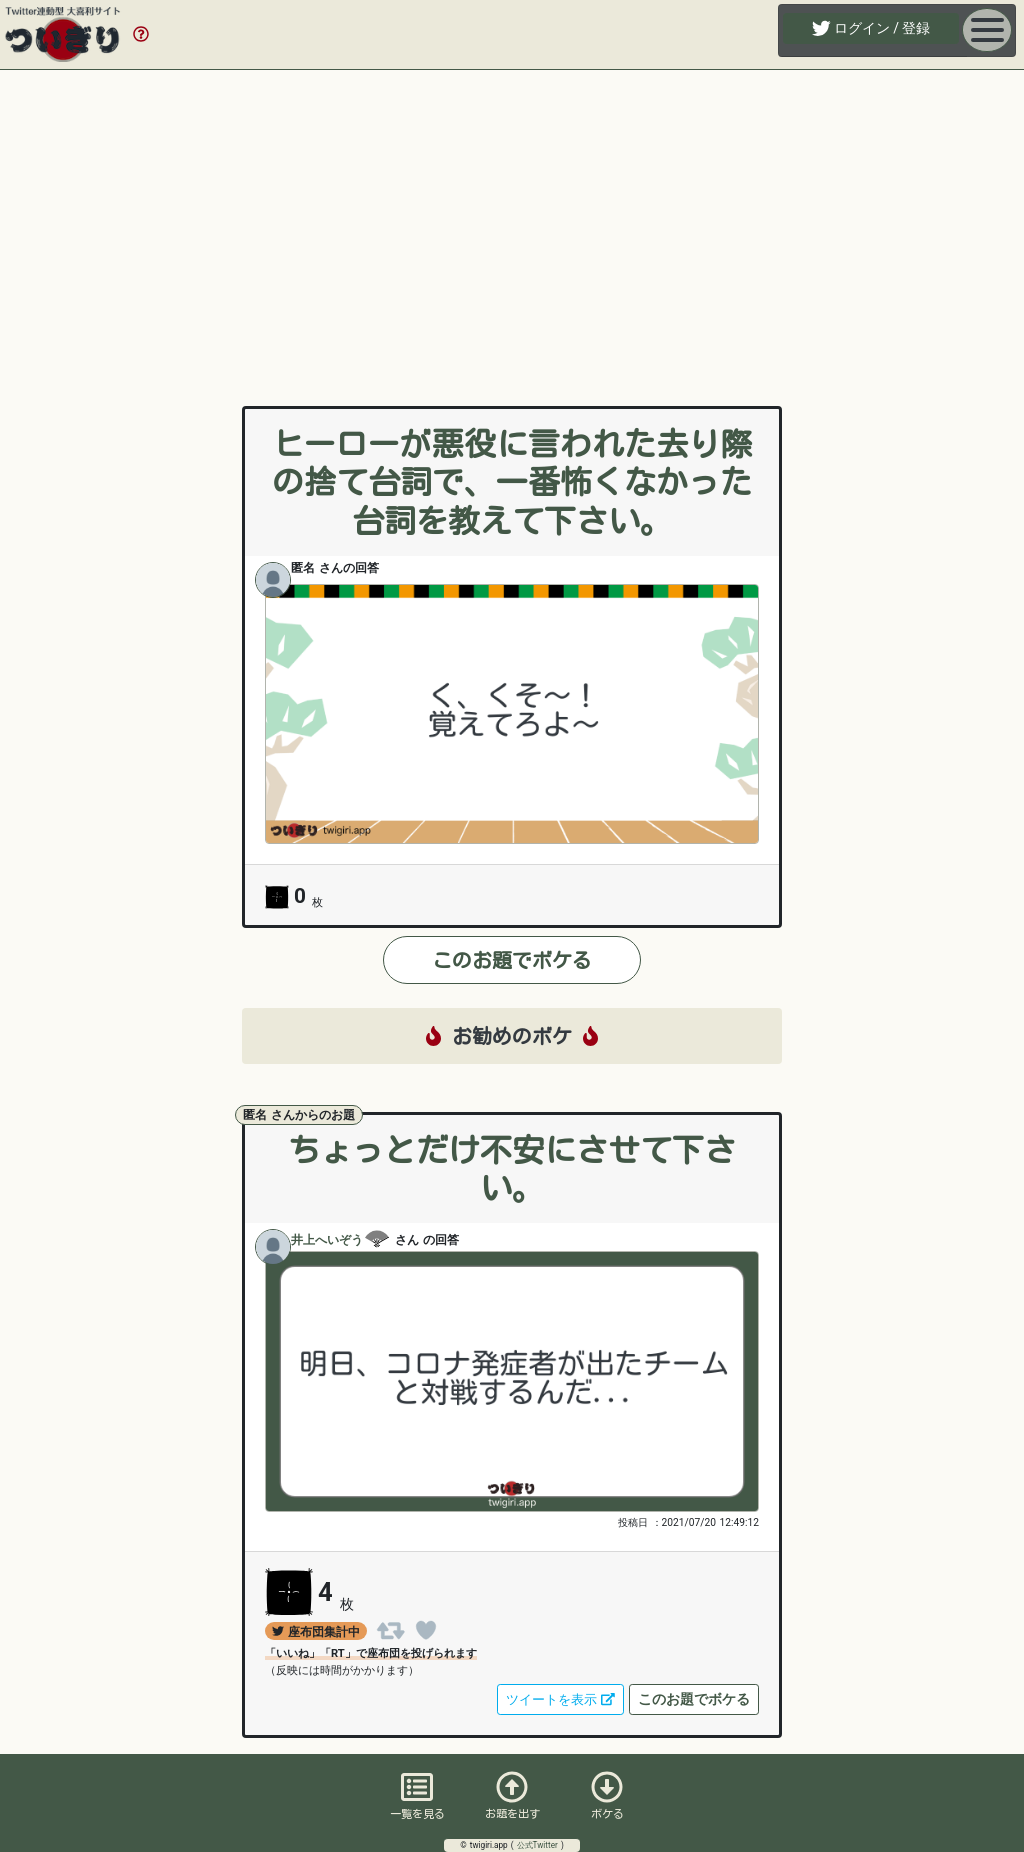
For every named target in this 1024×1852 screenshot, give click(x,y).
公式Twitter (539, 1845)
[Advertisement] (512, 218)
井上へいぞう (341, 1241)
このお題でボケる (512, 960)
